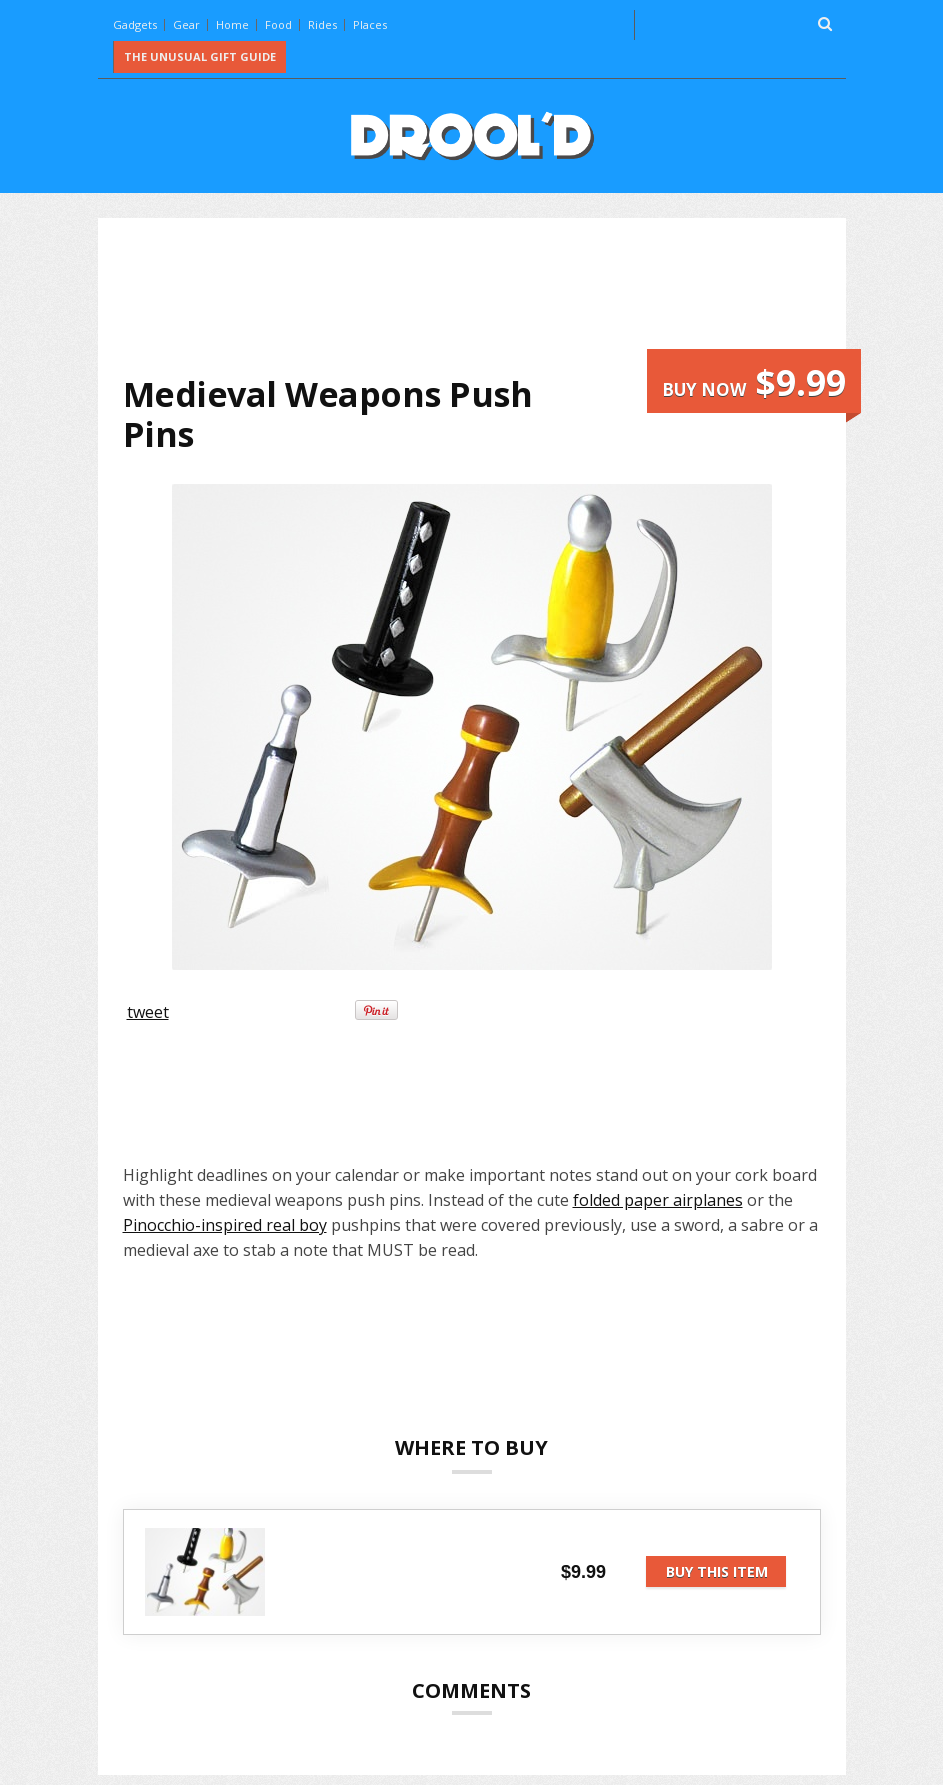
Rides (322, 24)
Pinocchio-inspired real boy (225, 1225)
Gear (186, 24)
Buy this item (717, 1571)
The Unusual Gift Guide (200, 56)
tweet (148, 1012)
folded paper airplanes (658, 1200)
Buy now (754, 382)
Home (232, 24)
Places (370, 24)
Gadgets (135, 24)
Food (278, 24)
